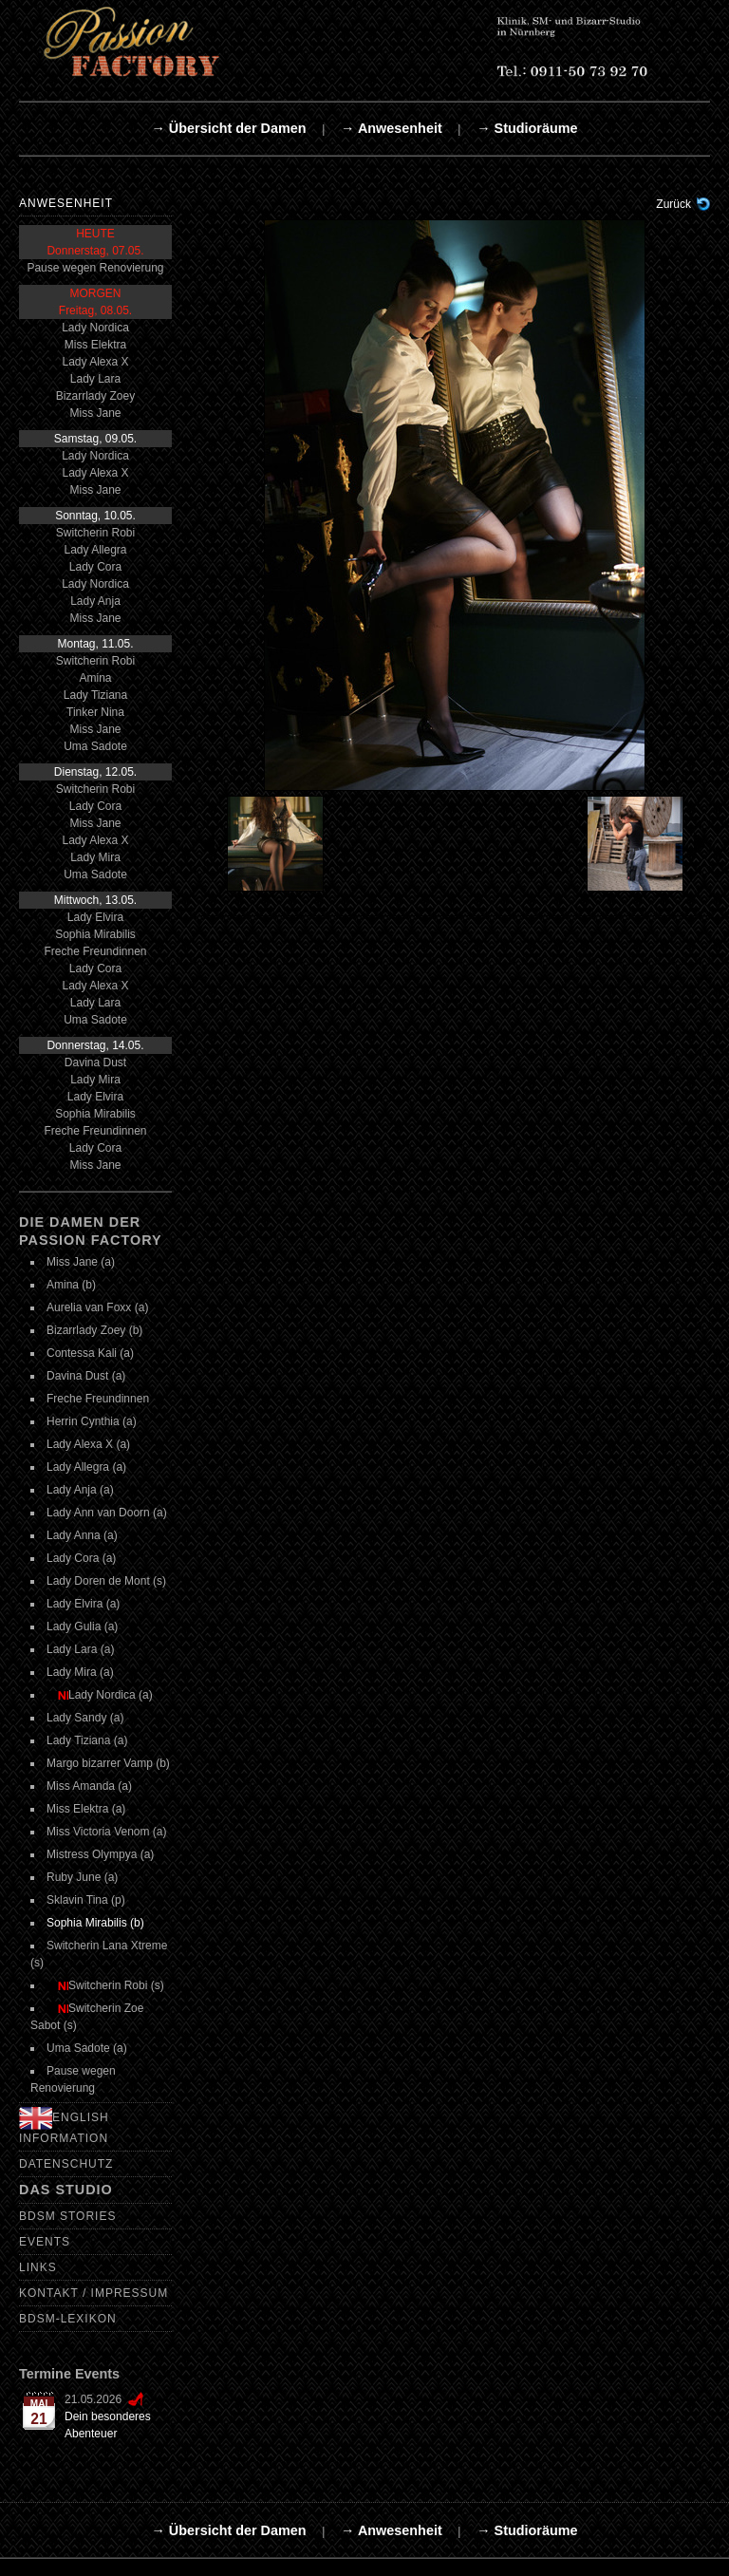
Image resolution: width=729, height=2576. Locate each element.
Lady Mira (95, 857)
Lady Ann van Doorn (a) (107, 1512)
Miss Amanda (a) (89, 1786)
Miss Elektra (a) (86, 1808)
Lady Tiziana (95, 695)
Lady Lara (95, 378)
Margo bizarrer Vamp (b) (108, 1763)
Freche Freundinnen (95, 951)
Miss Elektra (95, 344)
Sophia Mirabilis (95, 934)
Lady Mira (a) (80, 1672)
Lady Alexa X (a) (88, 1444)
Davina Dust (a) (86, 1375)
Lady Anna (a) (82, 1535)
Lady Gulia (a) (82, 1626)
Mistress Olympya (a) (100, 1854)
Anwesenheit (66, 203)
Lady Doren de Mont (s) (106, 1581)
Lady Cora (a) (81, 1558)
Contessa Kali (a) (90, 1353)
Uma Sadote (95, 746)
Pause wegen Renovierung (95, 267)
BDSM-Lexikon (68, 2318)
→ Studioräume (527, 128)
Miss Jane (95, 413)
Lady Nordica (95, 327)
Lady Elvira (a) (83, 1603)
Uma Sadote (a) (87, 2048)
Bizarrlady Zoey (95, 396)
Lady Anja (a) (80, 1489)
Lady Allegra (95, 549)
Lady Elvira (95, 917)
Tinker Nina (95, 712)
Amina (95, 678)
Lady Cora (95, 566)
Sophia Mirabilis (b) (95, 1922)
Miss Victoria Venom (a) (107, 1831)
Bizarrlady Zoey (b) (94, 1330)
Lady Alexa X (95, 361)
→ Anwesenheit (391, 128)
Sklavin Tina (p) (86, 1900)
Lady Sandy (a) (85, 1717)
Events (44, 2241)
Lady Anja (95, 601)
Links (38, 2267)
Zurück (673, 204)
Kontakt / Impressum (93, 2293)
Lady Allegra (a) (86, 1467)
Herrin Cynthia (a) (92, 1421)
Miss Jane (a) (81, 1262)
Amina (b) (71, 1284)
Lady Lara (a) (80, 1649)
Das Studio (66, 2189)
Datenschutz (66, 2164)
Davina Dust (95, 1062)
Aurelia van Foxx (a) (97, 1307)
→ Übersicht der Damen (228, 128)
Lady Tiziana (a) (87, 1740)
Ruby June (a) (82, 1877)
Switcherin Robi (95, 532)
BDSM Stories (67, 2216)
